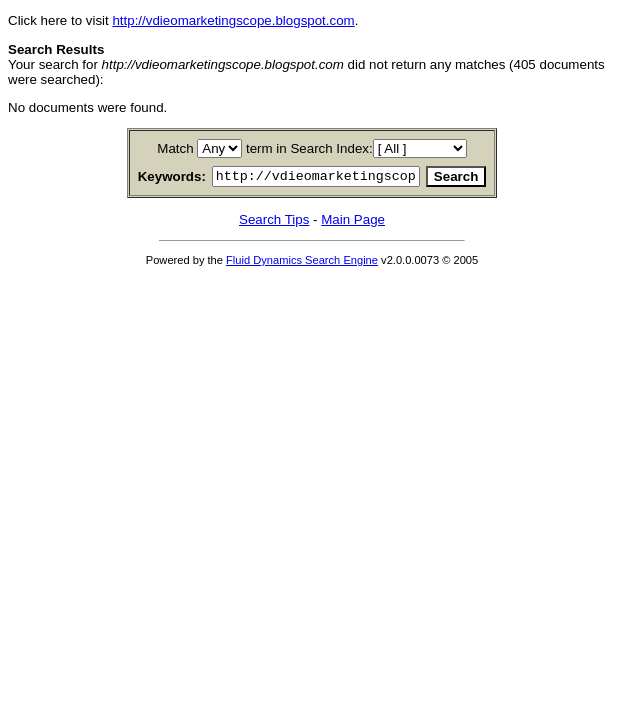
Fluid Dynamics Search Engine (302, 263)
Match (175, 148)
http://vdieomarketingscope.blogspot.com (233, 20)
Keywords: (148, 178)
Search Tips (274, 222)
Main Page (353, 222)
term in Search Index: (309, 148)
